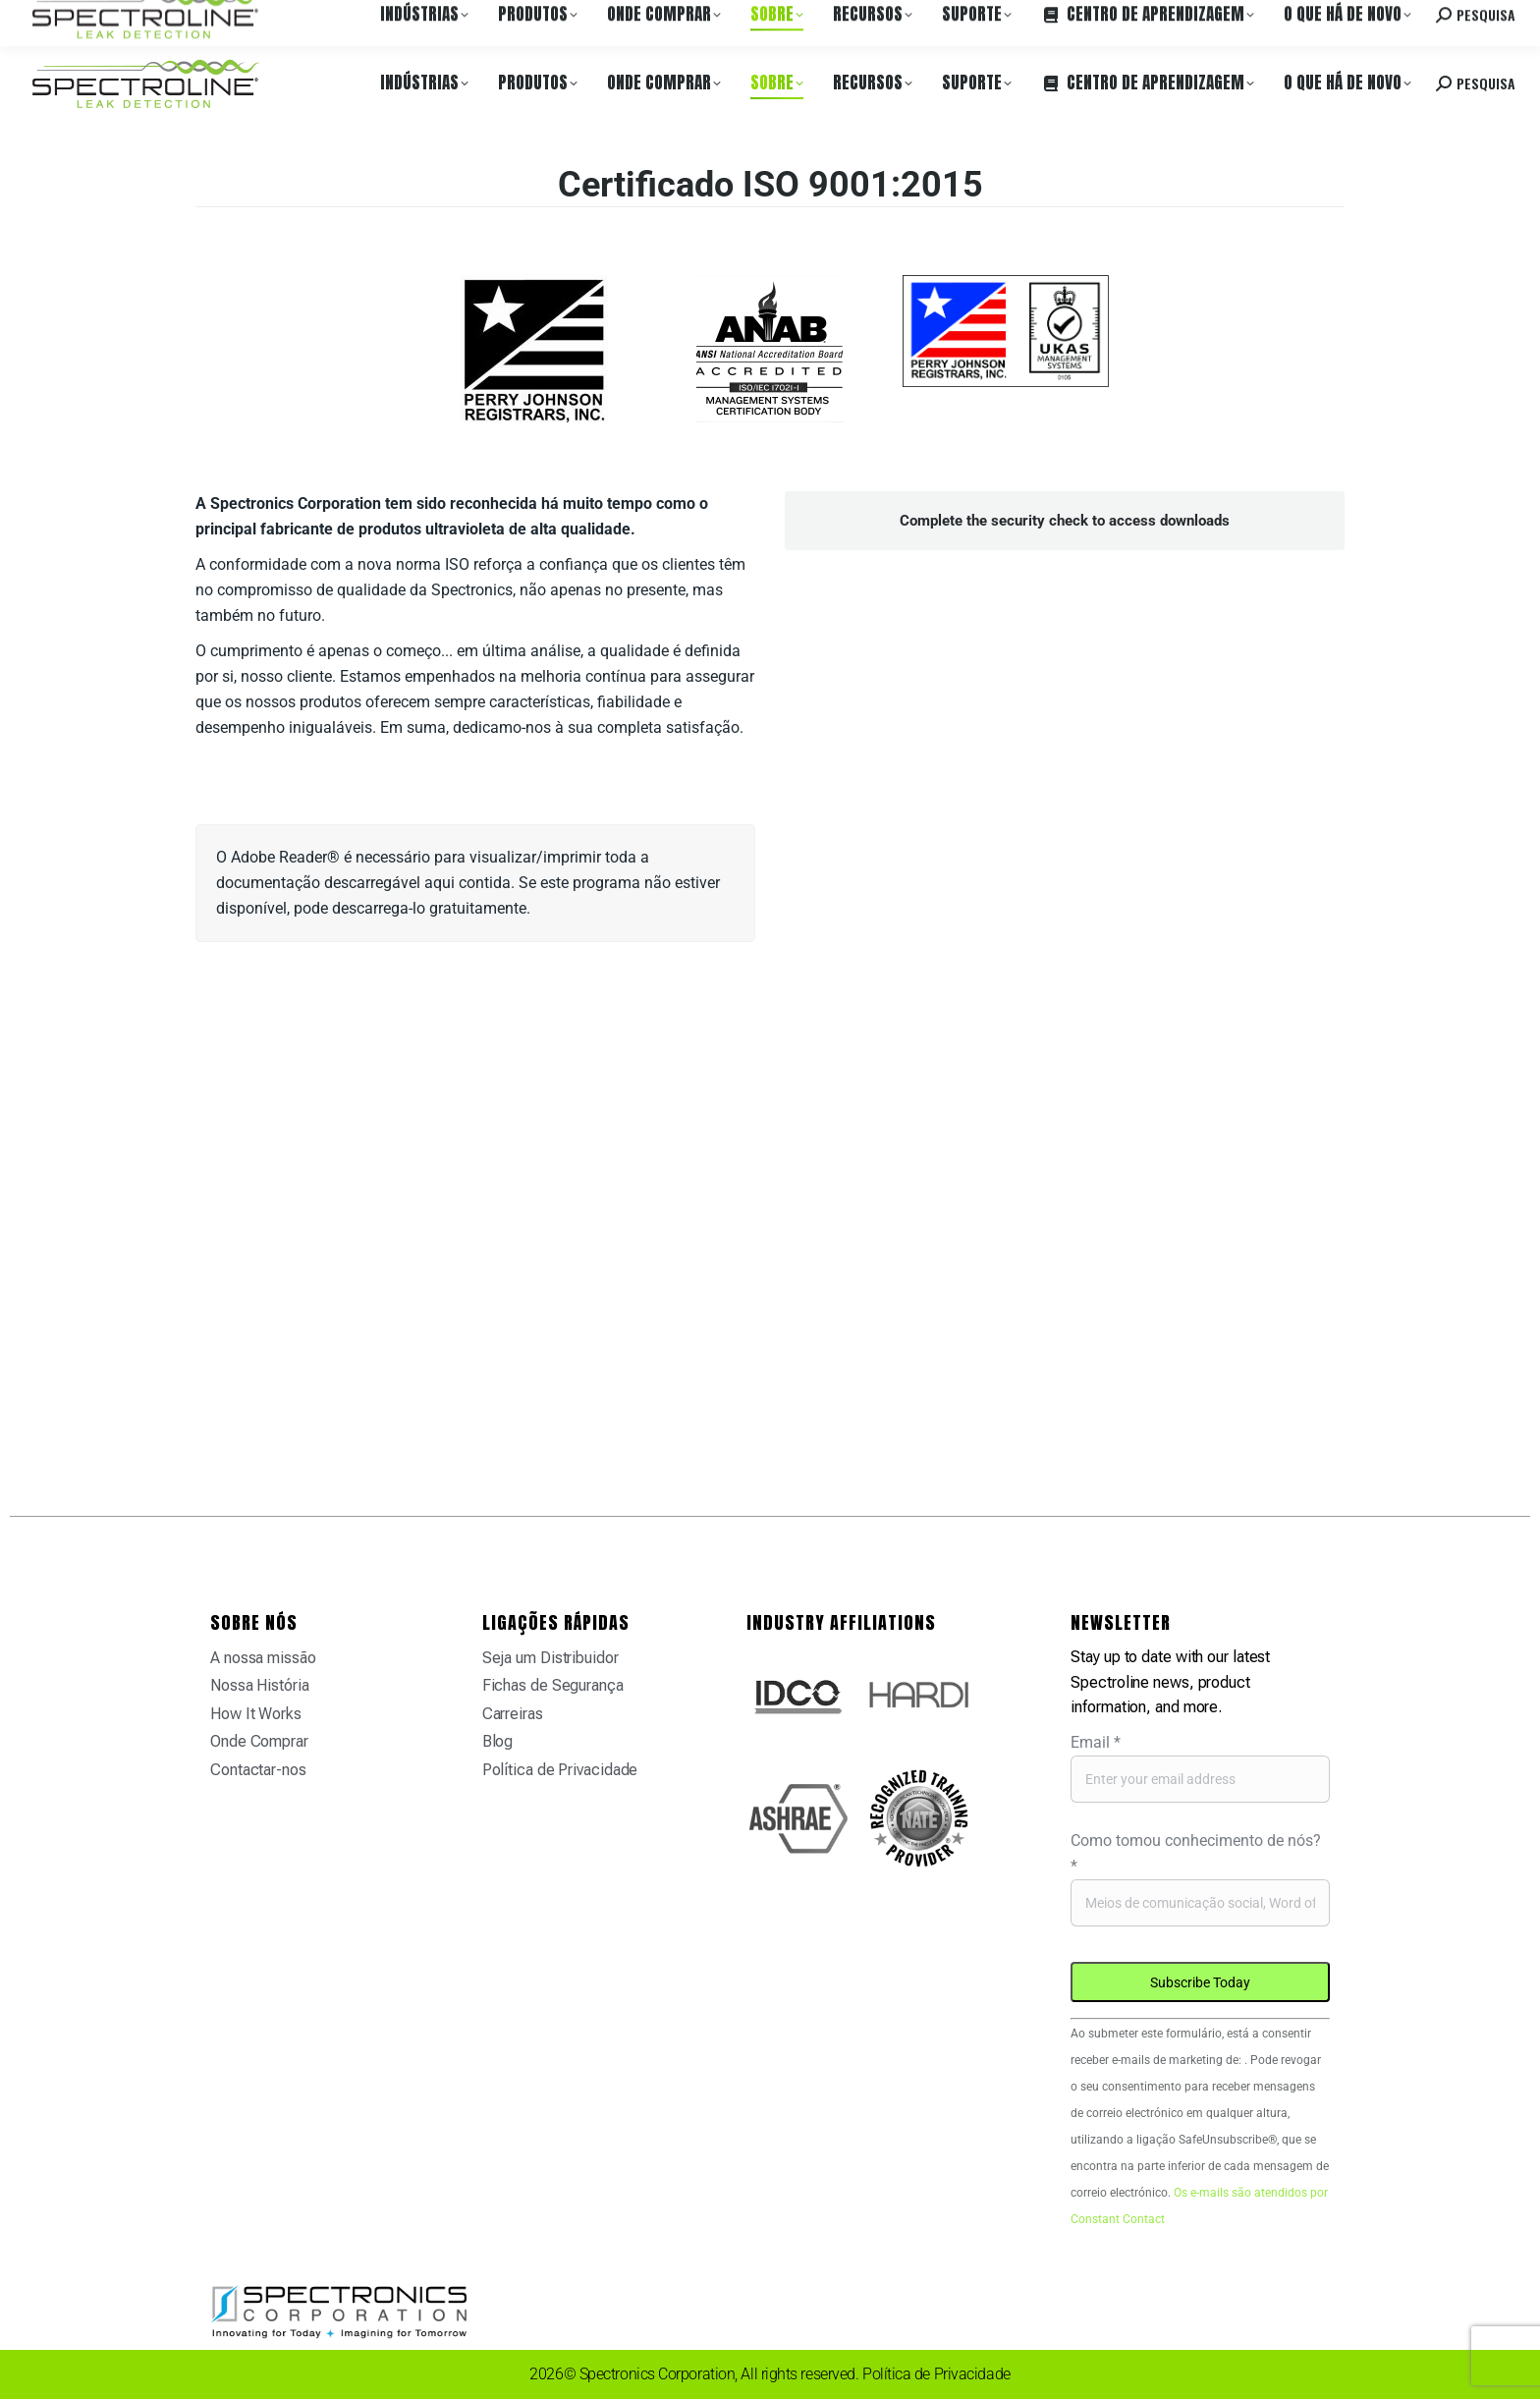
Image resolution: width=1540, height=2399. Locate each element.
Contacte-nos (1358, 18)
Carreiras (307, 18)
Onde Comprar (221, 18)
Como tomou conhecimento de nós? (1196, 1853)
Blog (498, 1741)
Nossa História (259, 1685)
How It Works (256, 1713)
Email (1096, 1742)
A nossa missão (263, 1657)
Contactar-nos (258, 1769)
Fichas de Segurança (553, 1685)
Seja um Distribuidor (550, 1657)
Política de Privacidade (560, 1769)
